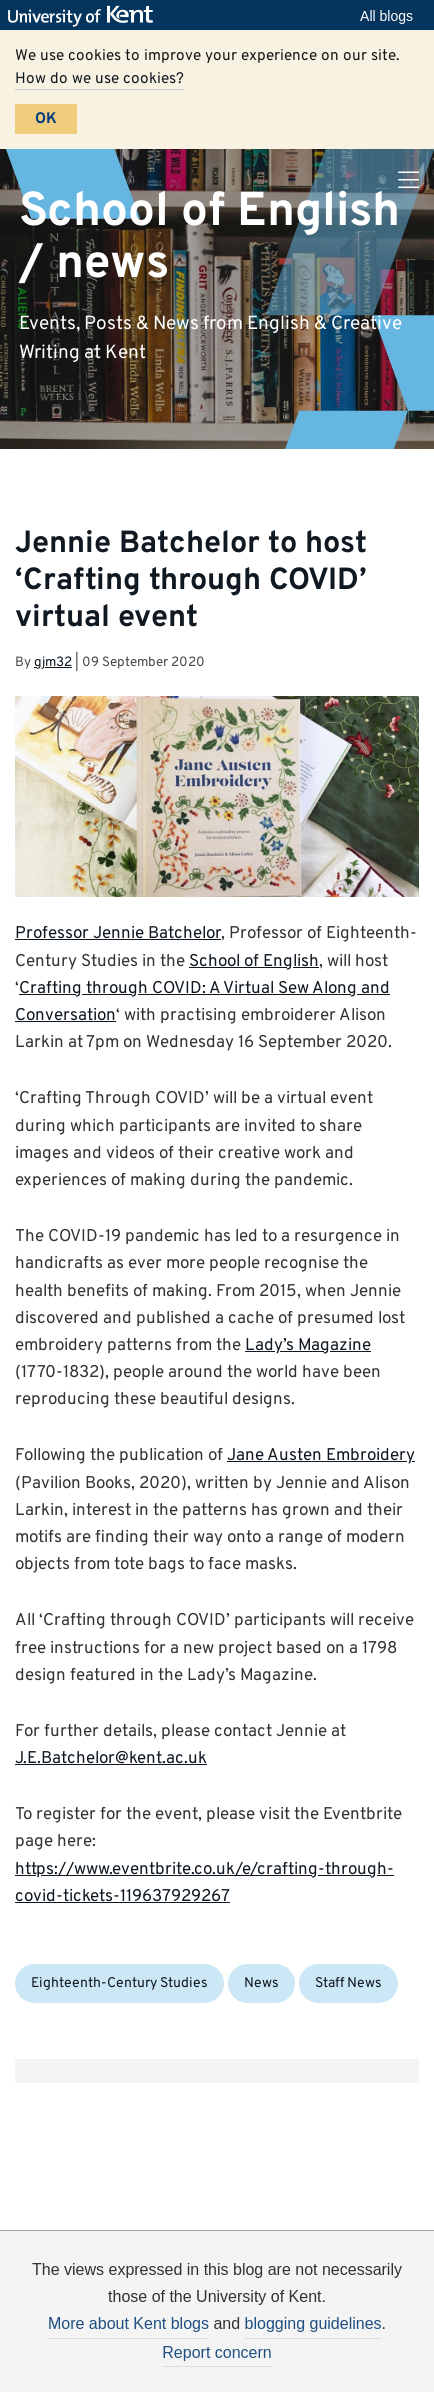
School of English (254, 962)
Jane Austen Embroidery (321, 1456)
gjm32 (53, 662)
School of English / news (209, 237)
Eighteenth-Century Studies (119, 1983)
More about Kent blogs (128, 2323)
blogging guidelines (313, 2323)
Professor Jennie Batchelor (118, 934)
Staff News (348, 1983)
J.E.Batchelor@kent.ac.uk (111, 1759)
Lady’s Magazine (308, 1346)
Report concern (216, 2352)
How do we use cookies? (99, 79)
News (261, 1983)
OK (46, 119)
